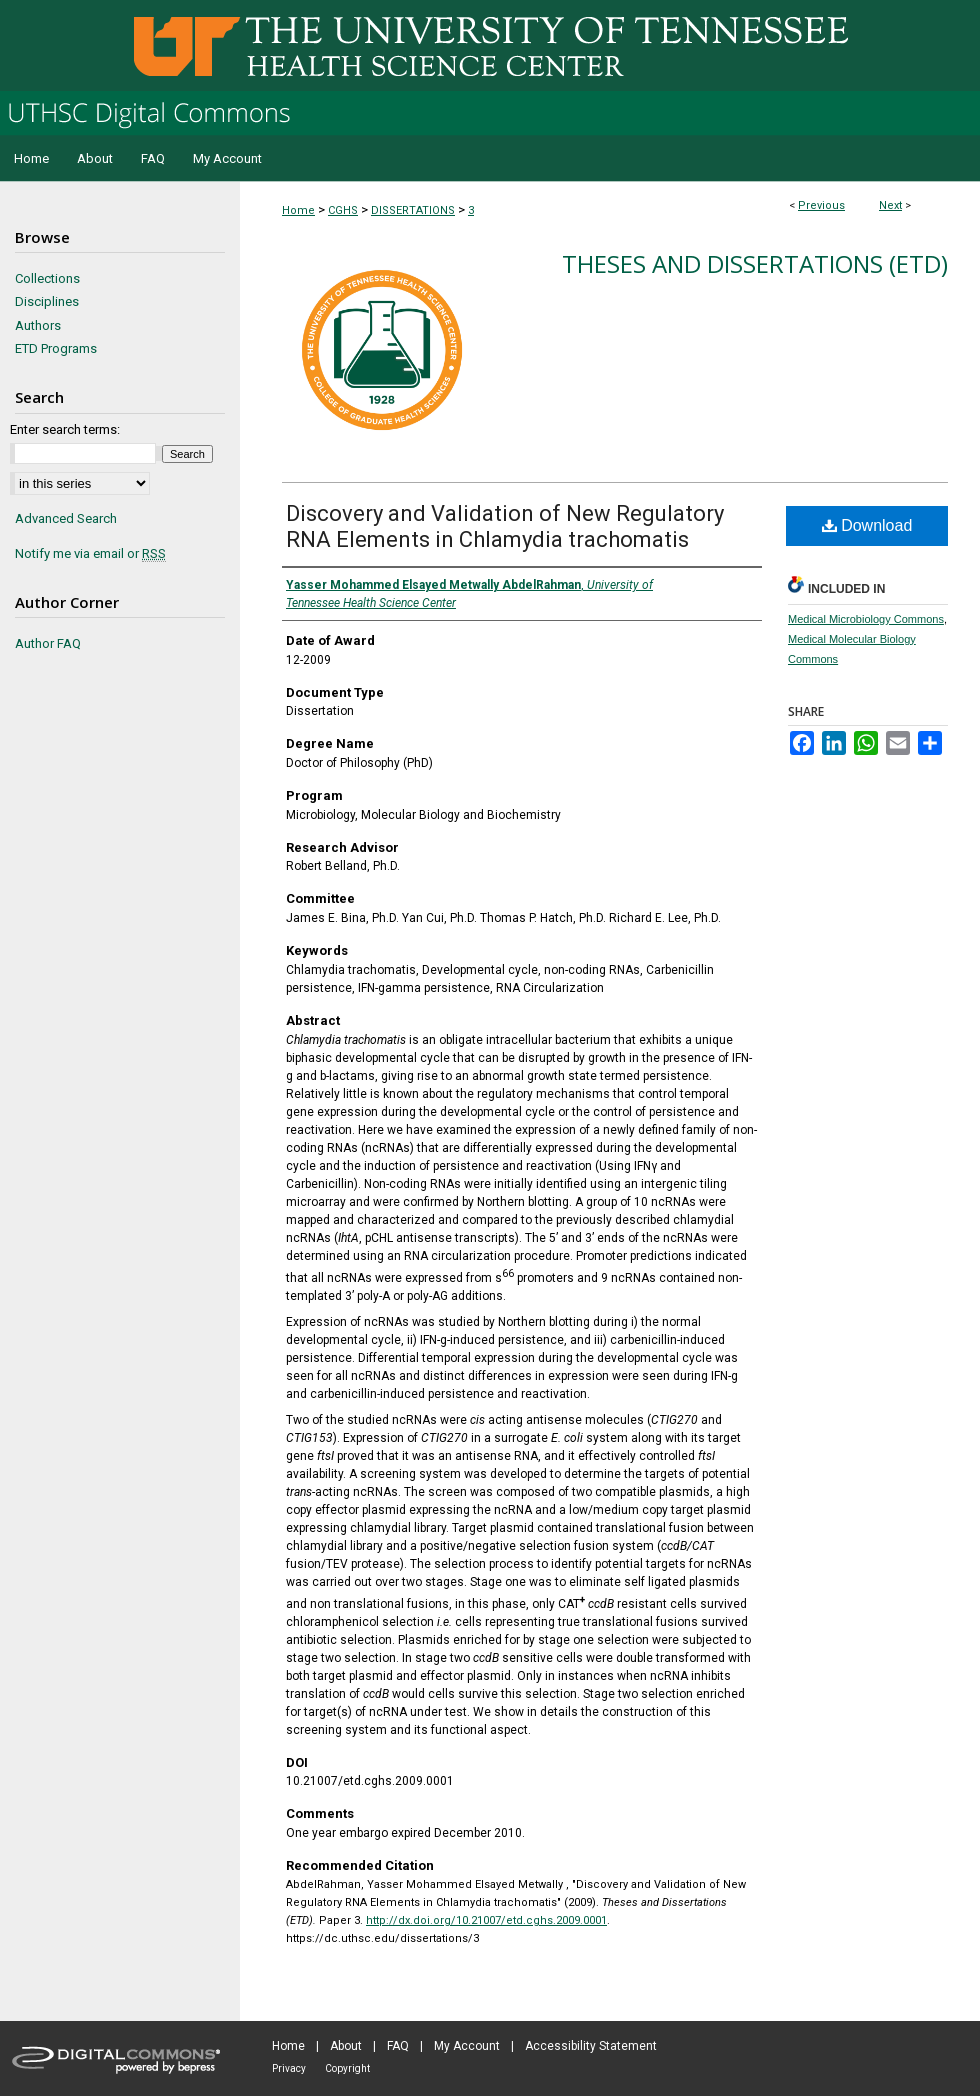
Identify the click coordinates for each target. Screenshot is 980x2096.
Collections (47, 278)
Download (867, 525)
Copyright (347, 2068)
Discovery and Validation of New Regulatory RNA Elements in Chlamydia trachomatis (505, 526)
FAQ (398, 2046)
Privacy (289, 2068)
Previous (821, 205)
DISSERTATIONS (413, 210)
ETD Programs (56, 348)
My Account (467, 2046)
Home (298, 210)
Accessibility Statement (591, 2046)
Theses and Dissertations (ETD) (755, 263)
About (346, 2046)
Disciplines (47, 301)
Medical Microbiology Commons (866, 619)
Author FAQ (48, 643)
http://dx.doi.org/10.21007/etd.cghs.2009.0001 (486, 1920)
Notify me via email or (90, 554)
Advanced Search (66, 518)
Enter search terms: (65, 429)
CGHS (343, 210)
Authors (38, 325)
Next (890, 205)
